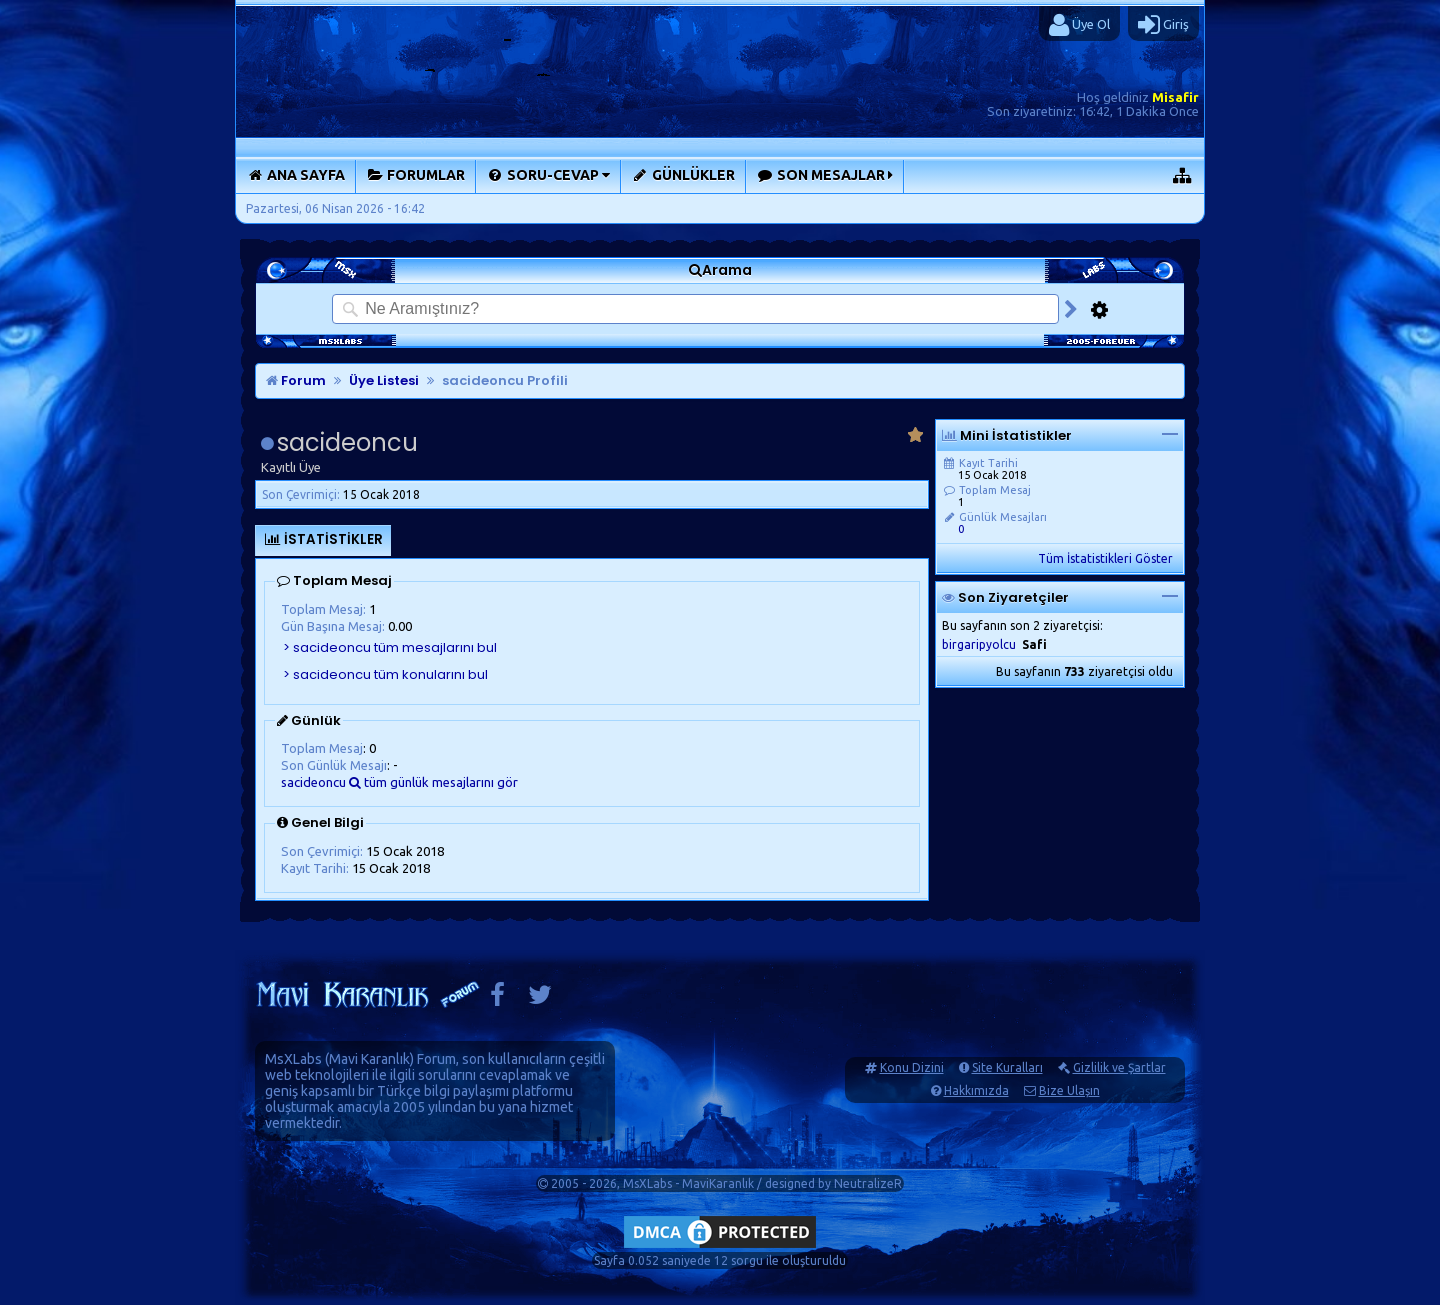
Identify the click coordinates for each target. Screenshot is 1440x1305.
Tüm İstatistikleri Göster (1105, 558)
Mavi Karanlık (369, 1059)
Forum (296, 380)
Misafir (1175, 97)
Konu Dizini (912, 1067)
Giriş (1163, 25)
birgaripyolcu (979, 644)
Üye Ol (1079, 25)
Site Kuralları (1007, 1067)
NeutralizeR (868, 1183)
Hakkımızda (976, 1090)
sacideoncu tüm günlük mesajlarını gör (399, 782)
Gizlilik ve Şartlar (1119, 1067)
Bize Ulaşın (1069, 1090)
